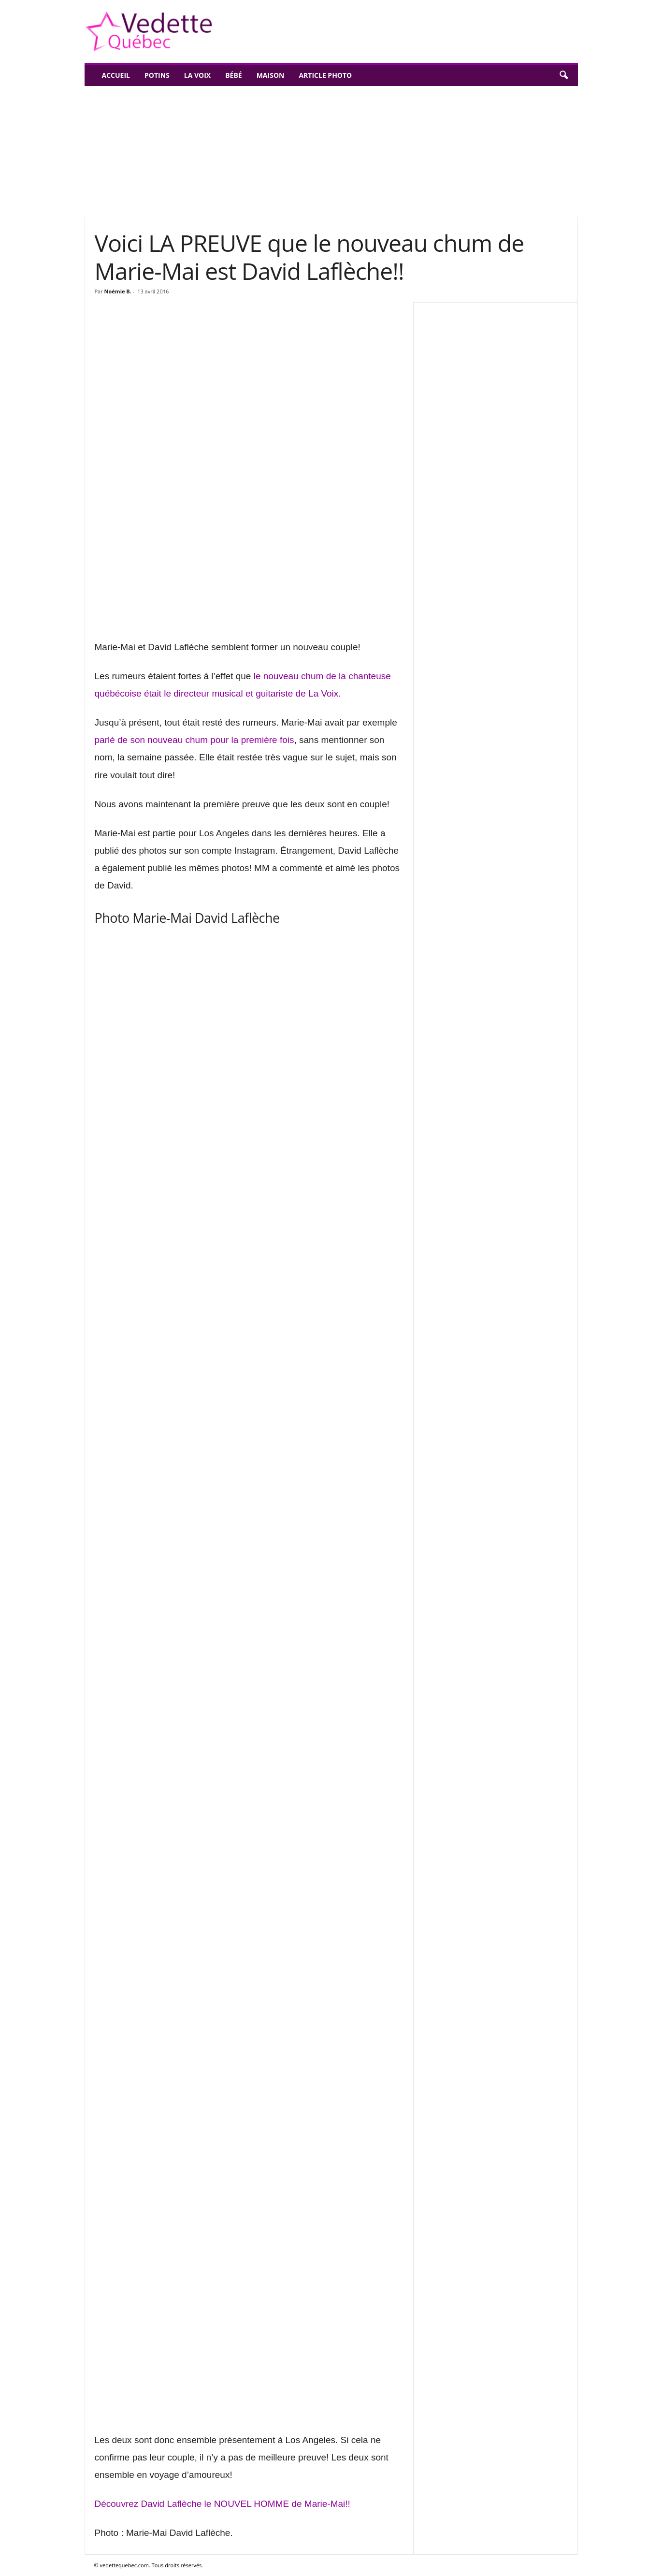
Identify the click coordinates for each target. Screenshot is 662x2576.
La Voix (197, 75)
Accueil (116, 75)
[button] (563, 75)
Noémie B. (117, 291)
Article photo (325, 75)
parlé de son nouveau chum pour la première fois (194, 740)
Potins (157, 75)
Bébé (233, 75)
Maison (271, 75)
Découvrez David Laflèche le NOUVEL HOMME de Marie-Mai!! (222, 2504)
